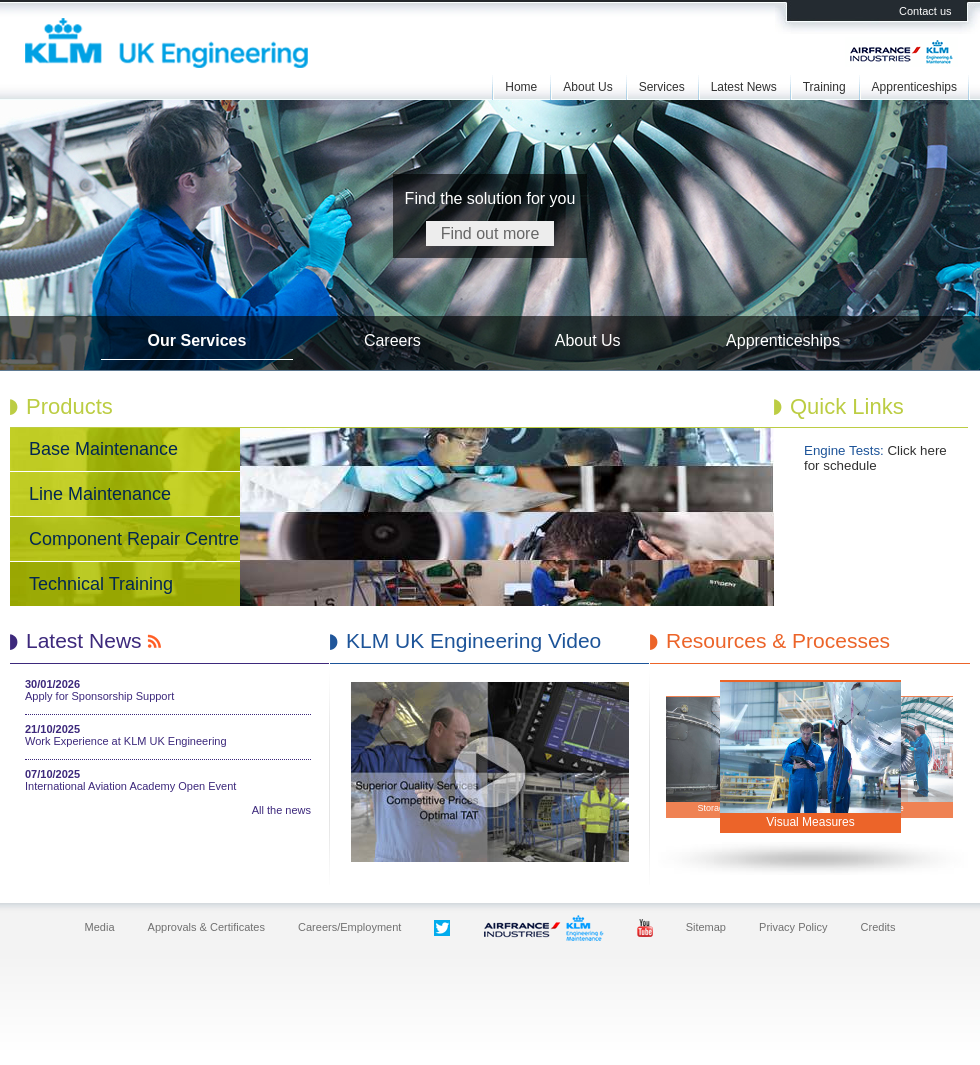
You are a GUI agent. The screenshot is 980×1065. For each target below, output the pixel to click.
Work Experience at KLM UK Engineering (126, 741)
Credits (878, 927)
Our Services (197, 340)
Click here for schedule (875, 458)
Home (521, 87)
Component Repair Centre (134, 539)
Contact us (925, 11)
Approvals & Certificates (206, 927)
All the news (281, 810)
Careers (392, 340)
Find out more (490, 233)
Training (824, 87)
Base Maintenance (103, 449)
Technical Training (101, 584)
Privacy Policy (793, 927)
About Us (587, 87)
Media (100, 927)
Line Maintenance (100, 494)
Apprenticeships (914, 87)
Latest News (744, 87)
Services (662, 87)
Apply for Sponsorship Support (99, 696)
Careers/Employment (349, 927)
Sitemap (706, 927)
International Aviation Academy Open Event (130, 786)
